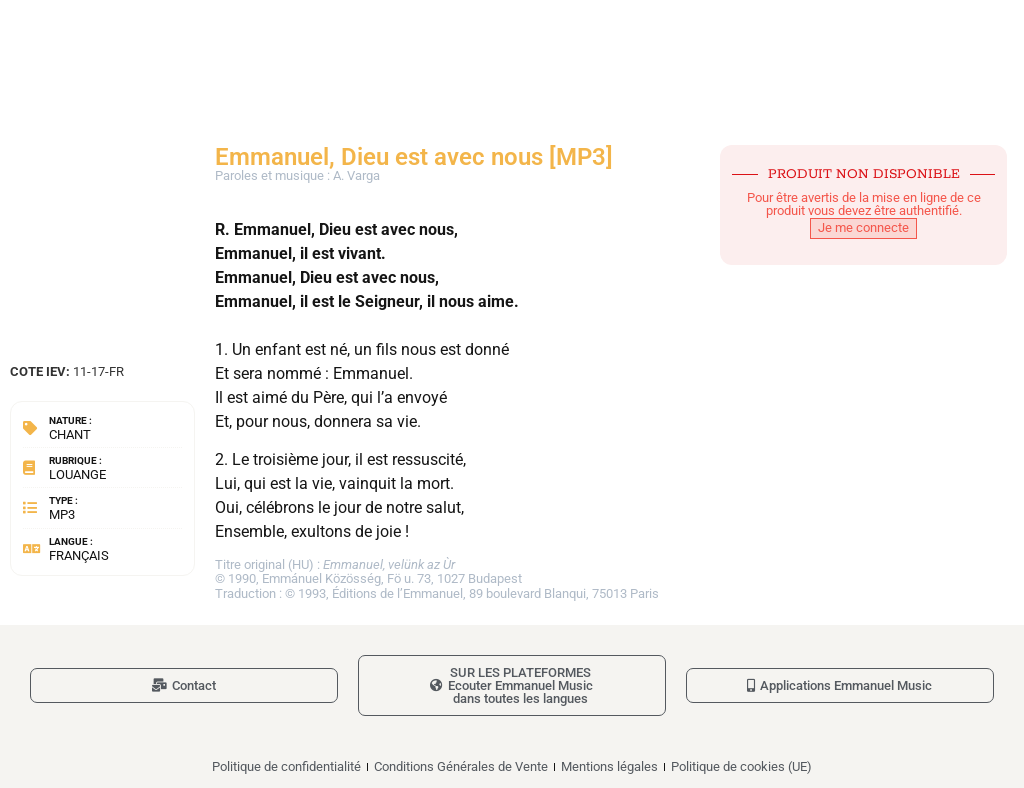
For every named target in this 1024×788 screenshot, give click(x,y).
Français (79, 555)
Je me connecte (863, 227)
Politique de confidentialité (286, 766)
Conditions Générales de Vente (461, 766)
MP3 (62, 514)
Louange (77, 474)
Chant (70, 434)
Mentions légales (609, 766)
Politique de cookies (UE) (741, 766)
